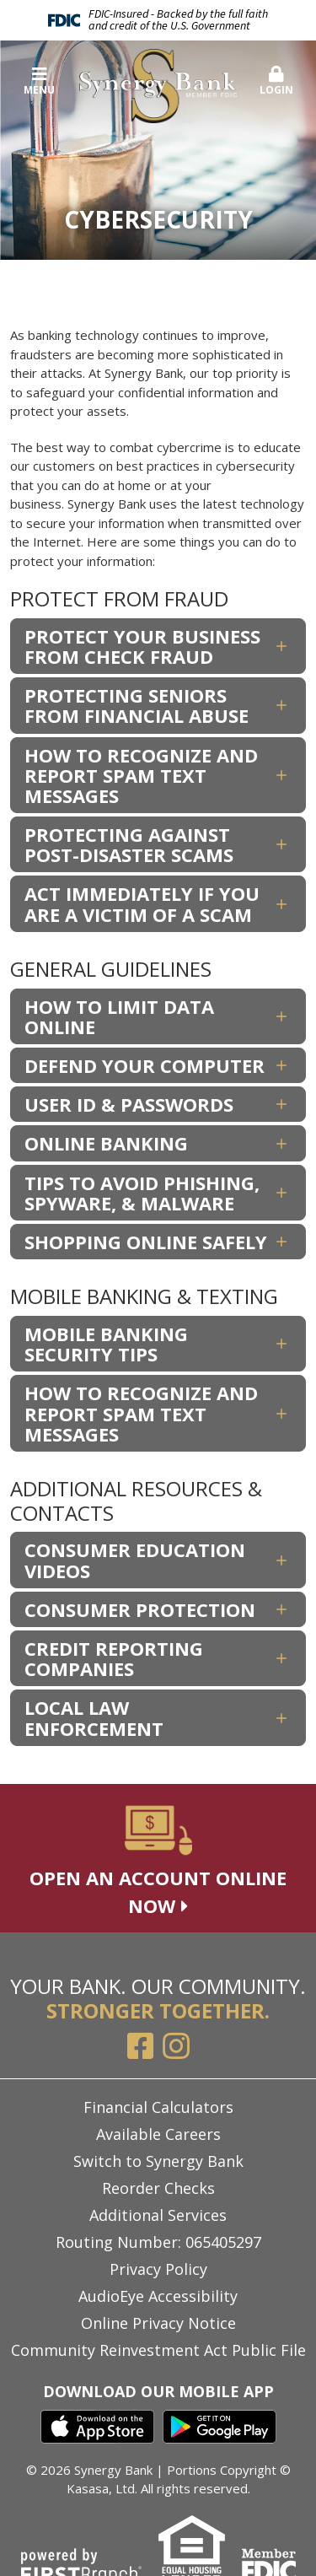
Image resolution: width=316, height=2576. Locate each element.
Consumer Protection (139, 1609)
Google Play (219, 2427)
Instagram (176, 2046)
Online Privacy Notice (158, 2323)
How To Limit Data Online (119, 1016)
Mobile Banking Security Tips (106, 1343)
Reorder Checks (158, 2188)
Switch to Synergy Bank (158, 2161)
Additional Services (158, 2215)
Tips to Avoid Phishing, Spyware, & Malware (142, 1192)
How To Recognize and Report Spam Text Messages (141, 775)
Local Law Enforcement (93, 1717)
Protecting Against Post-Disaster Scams (128, 844)
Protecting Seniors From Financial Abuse (136, 705)
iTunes (97, 2427)
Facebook (140, 2046)
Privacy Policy (158, 2269)
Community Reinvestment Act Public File (158, 2350)
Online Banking (106, 1143)
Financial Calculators (158, 2107)
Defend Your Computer (144, 1065)
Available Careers (158, 2134)
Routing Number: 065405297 (158, 2242)
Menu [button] (39, 81)
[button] (276, 82)
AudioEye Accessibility (158, 2296)
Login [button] (276, 81)
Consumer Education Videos (134, 1559)
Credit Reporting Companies (113, 1658)
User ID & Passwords (128, 1104)
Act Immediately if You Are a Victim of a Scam (142, 903)
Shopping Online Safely (145, 1241)
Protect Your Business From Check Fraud (142, 646)
